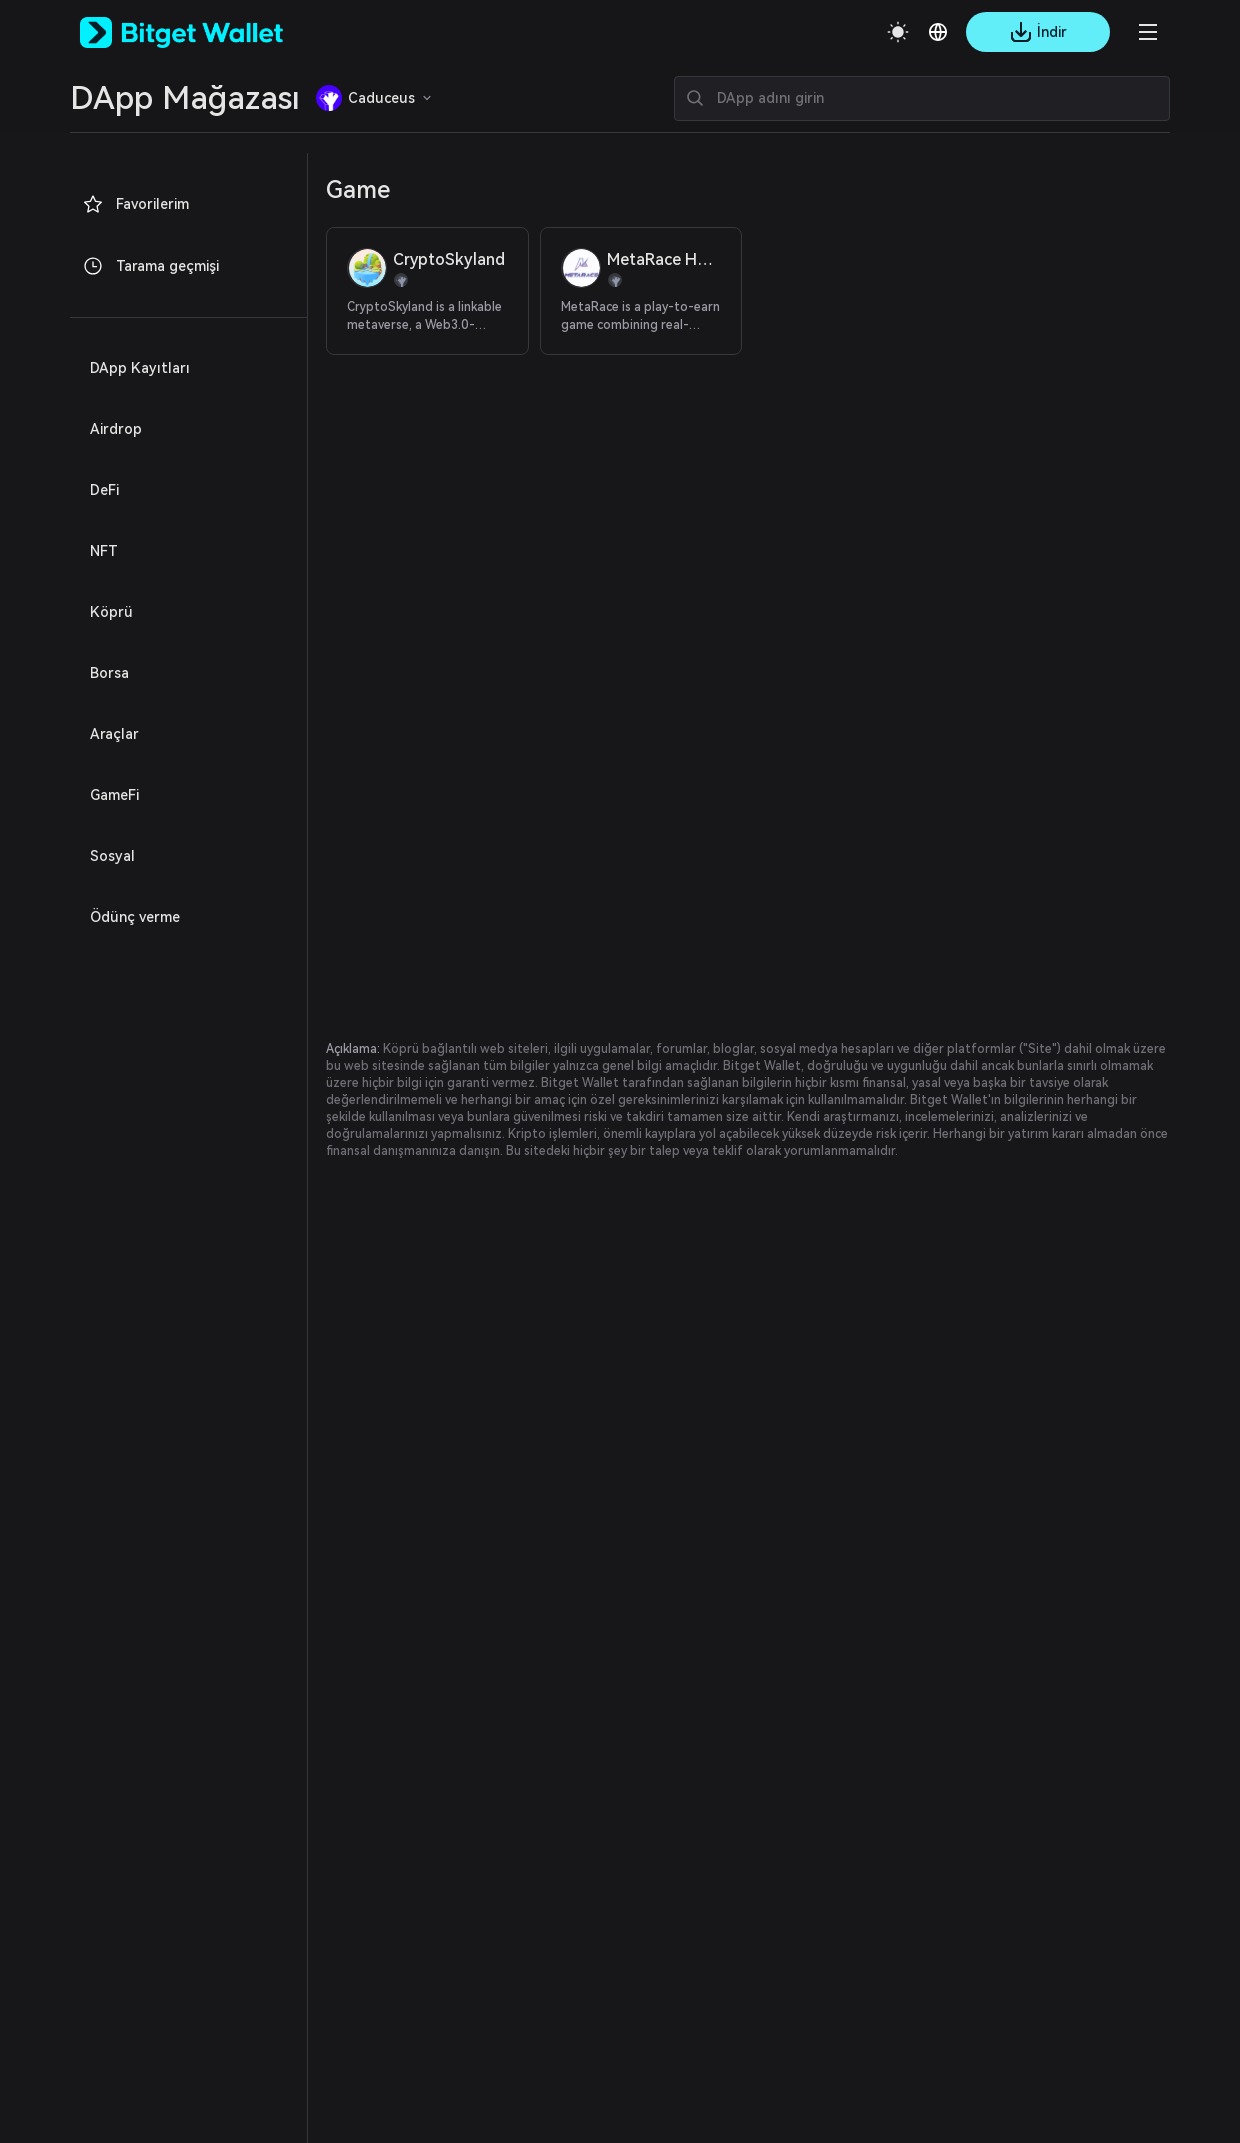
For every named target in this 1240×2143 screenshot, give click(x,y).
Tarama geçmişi (143, 266)
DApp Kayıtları (133, 368)
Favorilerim (132, 204)
